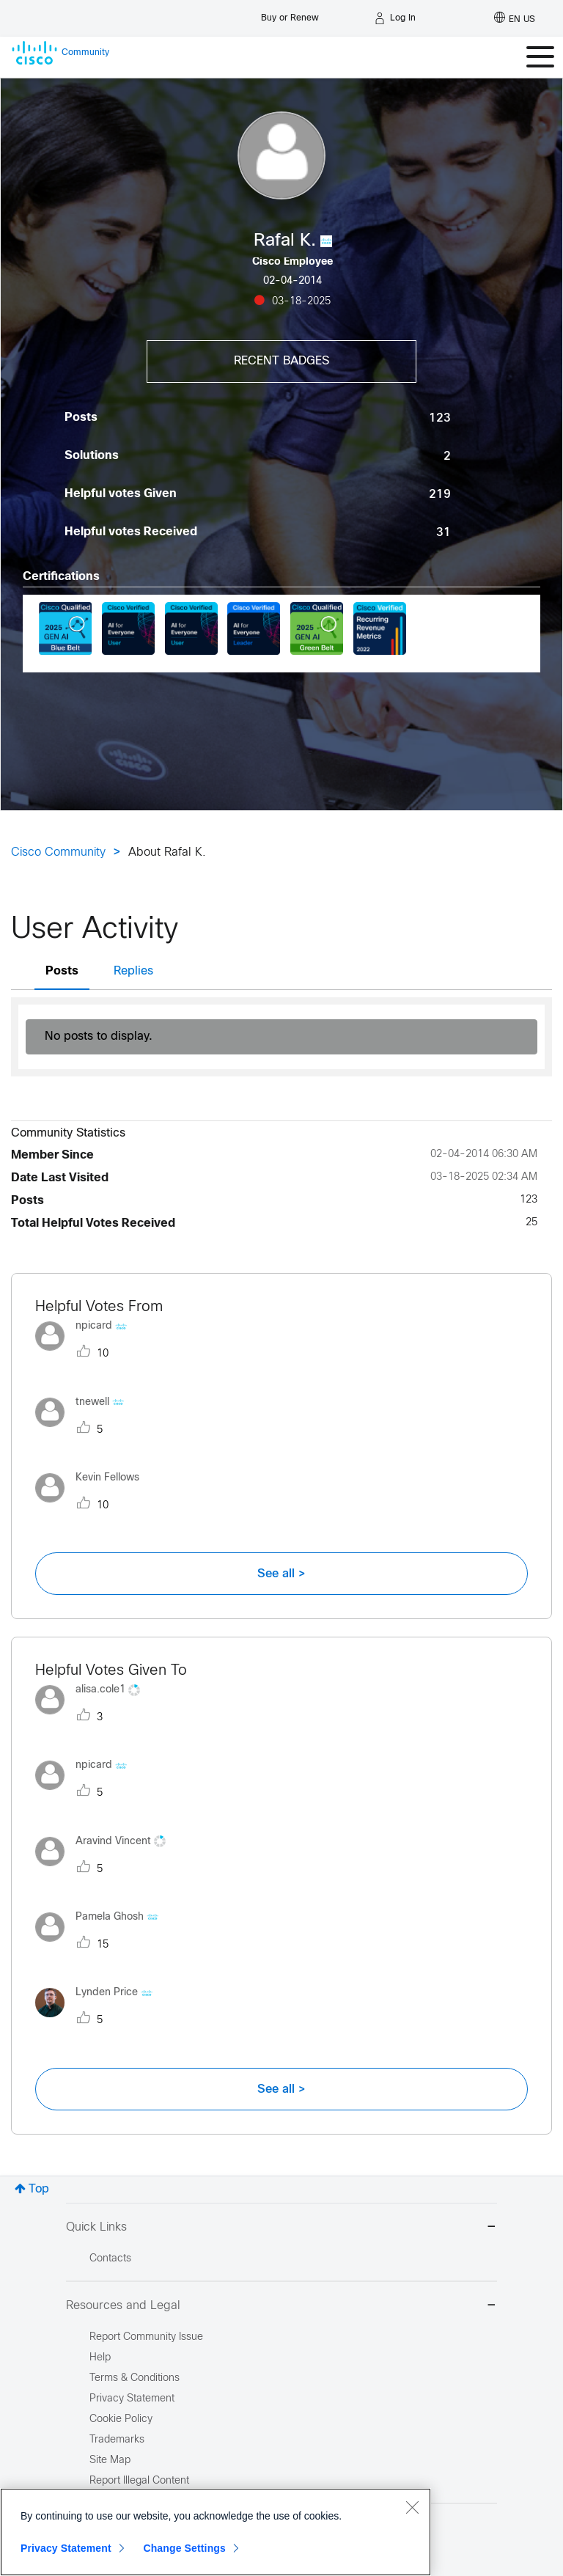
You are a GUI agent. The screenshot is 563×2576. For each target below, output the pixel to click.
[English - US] (514, 18)
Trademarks (116, 2440)
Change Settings (184, 2548)
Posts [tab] (61, 971)
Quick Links (281, 2228)
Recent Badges (281, 361)
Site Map (109, 2460)
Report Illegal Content (139, 2481)
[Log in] (395, 18)
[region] (215, 2532)
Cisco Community (58, 852)
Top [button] (39, 2189)
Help (100, 2358)
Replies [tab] (133, 971)
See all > (281, 1574)
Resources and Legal (281, 2306)
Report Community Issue (146, 2337)
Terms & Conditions (134, 2378)
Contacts (110, 2259)
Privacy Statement (66, 2548)
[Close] (412, 2507)
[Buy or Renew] (290, 14)
